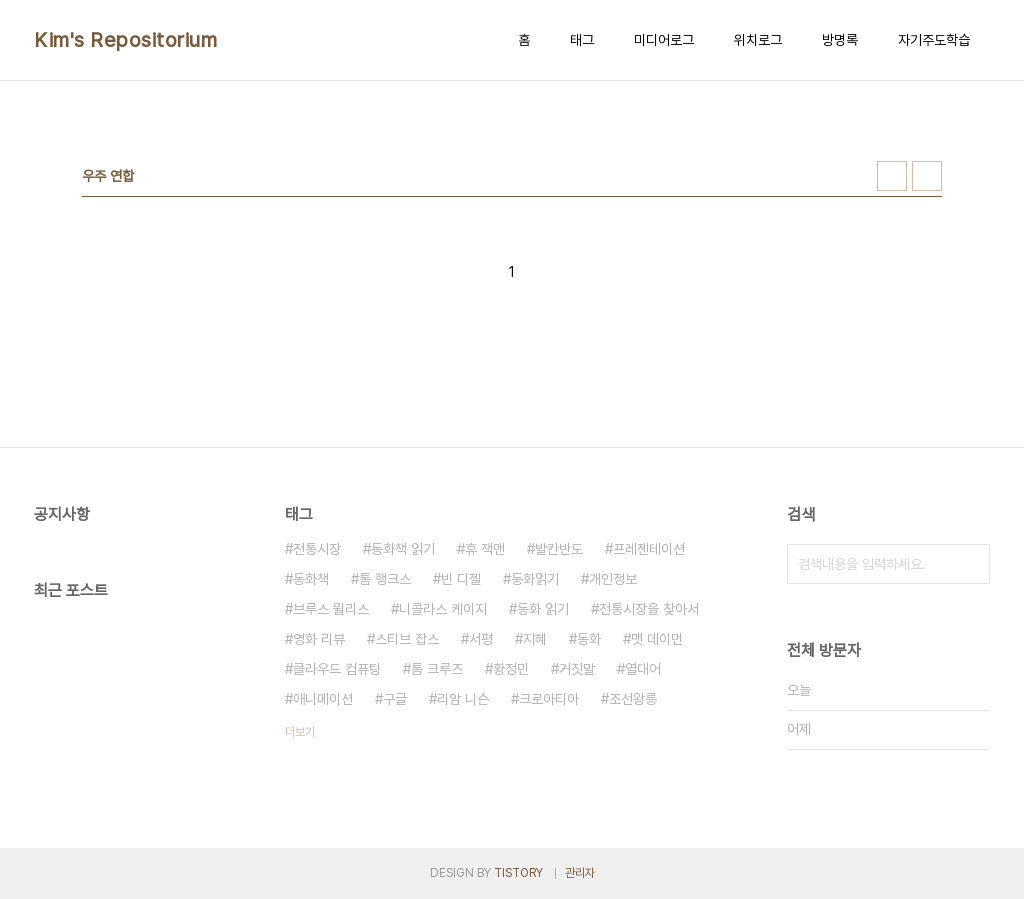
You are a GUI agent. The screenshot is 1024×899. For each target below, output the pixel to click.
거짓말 (577, 669)
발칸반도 (559, 549)
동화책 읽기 (403, 549)
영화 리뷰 (319, 639)
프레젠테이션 (649, 549)
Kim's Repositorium (125, 40)
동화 (589, 639)
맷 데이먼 (657, 639)
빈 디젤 (461, 579)
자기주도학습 (934, 40)
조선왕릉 (633, 699)
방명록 (840, 40)
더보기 (300, 732)
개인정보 (613, 579)
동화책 (311, 579)
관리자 (580, 873)
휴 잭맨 (485, 549)
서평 (481, 639)
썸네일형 (892, 176)
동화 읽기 (543, 609)
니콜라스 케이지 (443, 609)
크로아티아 (549, 699)
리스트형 (927, 176)
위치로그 (758, 40)
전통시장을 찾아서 (649, 609)
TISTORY (518, 873)
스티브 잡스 (407, 639)
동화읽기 (535, 579)
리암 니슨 (463, 699)
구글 (395, 699)
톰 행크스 (385, 579)
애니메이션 (323, 699)
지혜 (535, 639)
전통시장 (317, 549)
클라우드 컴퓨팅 (337, 669)
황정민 (511, 669)
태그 (582, 40)
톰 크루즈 (437, 669)
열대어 (643, 669)
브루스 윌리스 (331, 609)
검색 (970, 564)
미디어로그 (664, 40)
